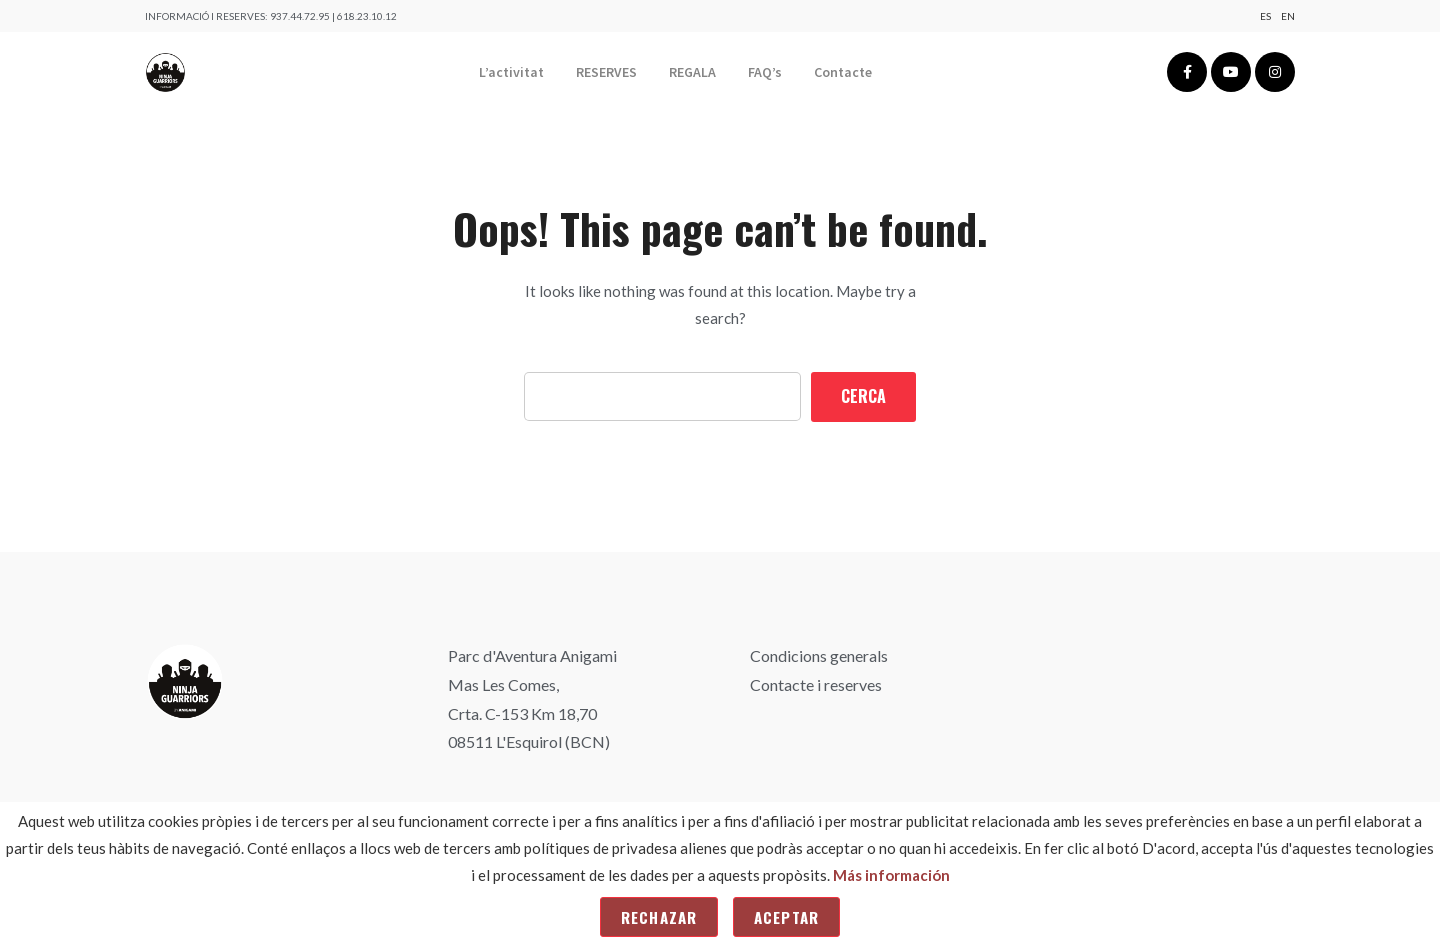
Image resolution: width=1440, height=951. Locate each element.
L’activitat (511, 72)
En (1288, 16)
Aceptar (786, 917)
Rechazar (659, 917)
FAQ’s (765, 72)
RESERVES (606, 72)
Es (1265, 16)
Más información (891, 875)
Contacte (843, 72)
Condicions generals (819, 655)
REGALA (692, 72)
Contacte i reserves (816, 684)
